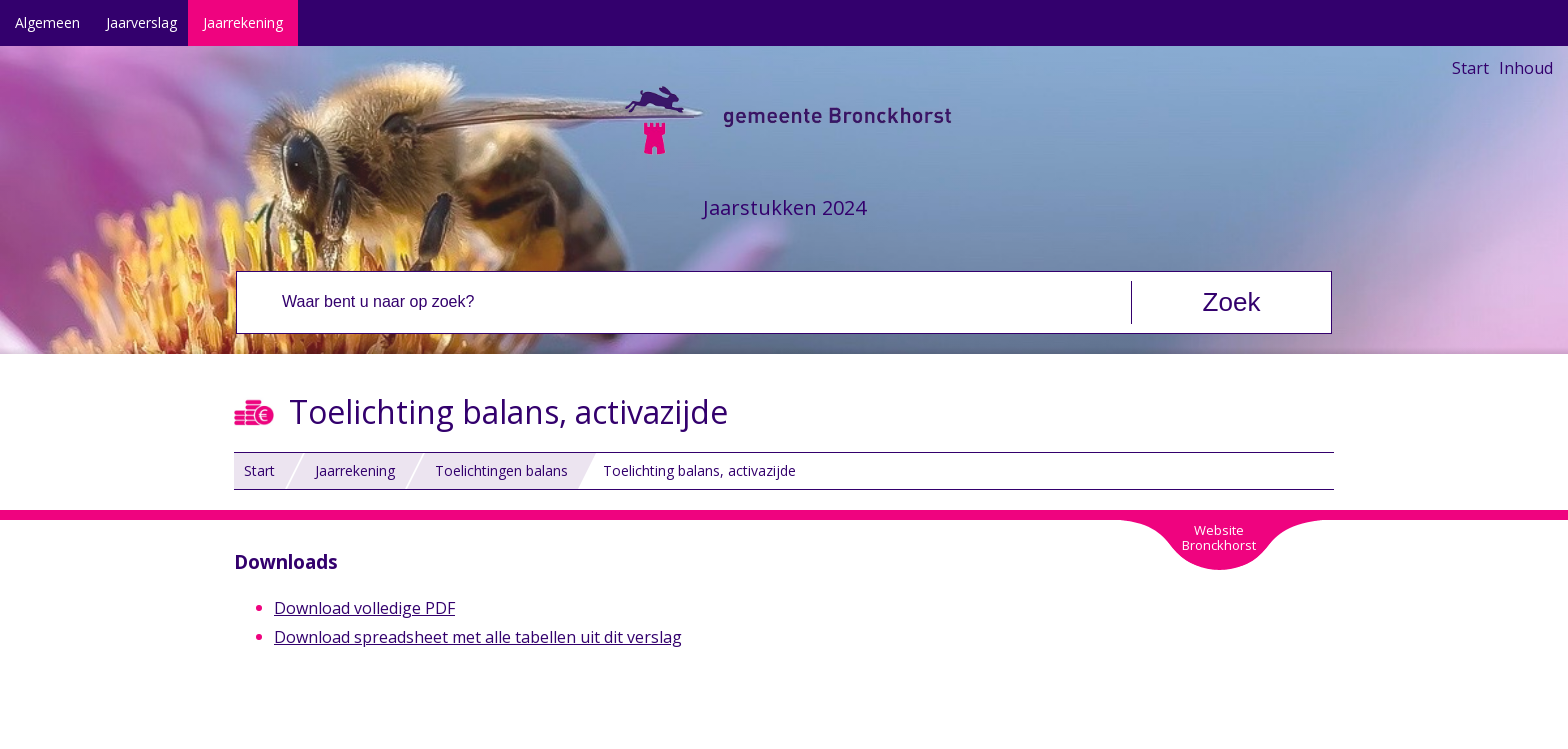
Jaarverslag (141, 22)
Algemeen (47, 22)
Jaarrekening (243, 22)
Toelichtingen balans (501, 470)
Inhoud (1526, 68)
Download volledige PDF (364, 608)
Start (1470, 68)
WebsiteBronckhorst (1219, 537)
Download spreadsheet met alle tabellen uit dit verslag (478, 637)
